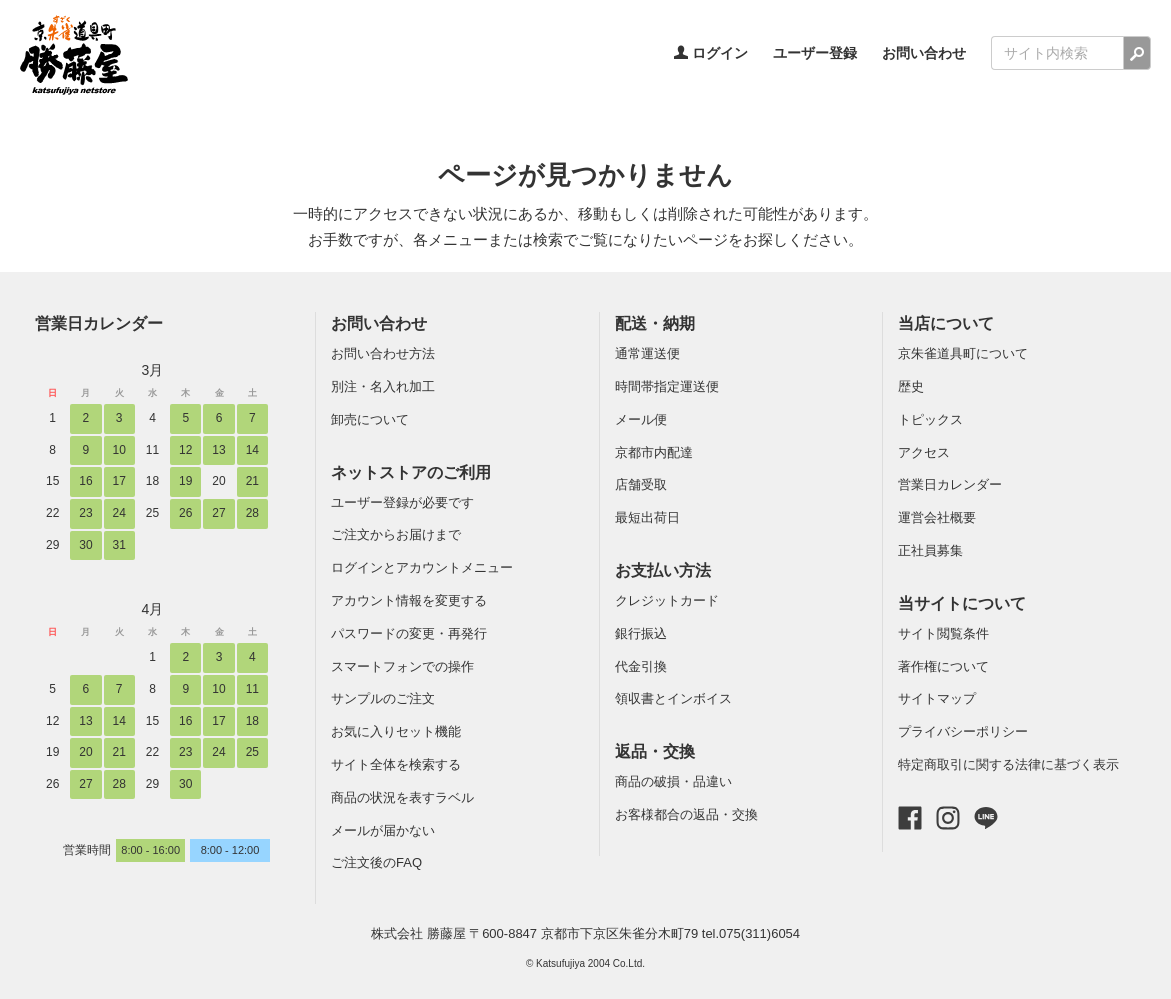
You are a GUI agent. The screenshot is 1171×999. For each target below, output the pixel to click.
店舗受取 (641, 484)
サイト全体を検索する (396, 764)
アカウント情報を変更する (409, 600)
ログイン (711, 53)
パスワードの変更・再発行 (409, 633)
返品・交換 (655, 751)
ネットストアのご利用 (411, 472)
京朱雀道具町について (963, 353)
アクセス (924, 452)
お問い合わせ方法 (383, 353)
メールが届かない (383, 830)
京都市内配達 (654, 452)
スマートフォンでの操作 (402, 666)
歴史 (911, 386)
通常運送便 (647, 353)
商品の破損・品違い (673, 781)
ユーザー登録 (815, 53)
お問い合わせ (924, 53)
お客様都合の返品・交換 (686, 814)
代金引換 (641, 666)
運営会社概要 (937, 517)
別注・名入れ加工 (383, 386)
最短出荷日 (647, 517)
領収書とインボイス (673, 698)
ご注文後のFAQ (376, 862)
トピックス (930, 419)
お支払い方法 (663, 570)
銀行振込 (641, 633)
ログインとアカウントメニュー (422, 567)
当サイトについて (962, 603)
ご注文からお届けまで (396, 534)
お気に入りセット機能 (396, 731)
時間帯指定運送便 (667, 386)
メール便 (641, 419)
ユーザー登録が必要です (402, 502)
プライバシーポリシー (963, 731)
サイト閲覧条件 (943, 633)
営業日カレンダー (99, 323)
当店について (946, 323)
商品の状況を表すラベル (402, 797)
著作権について (943, 666)
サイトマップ (937, 698)
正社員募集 (930, 550)
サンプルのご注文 (383, 698)
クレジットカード (667, 600)
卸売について (370, 419)
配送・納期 (655, 323)
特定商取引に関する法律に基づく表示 (1008, 764)
